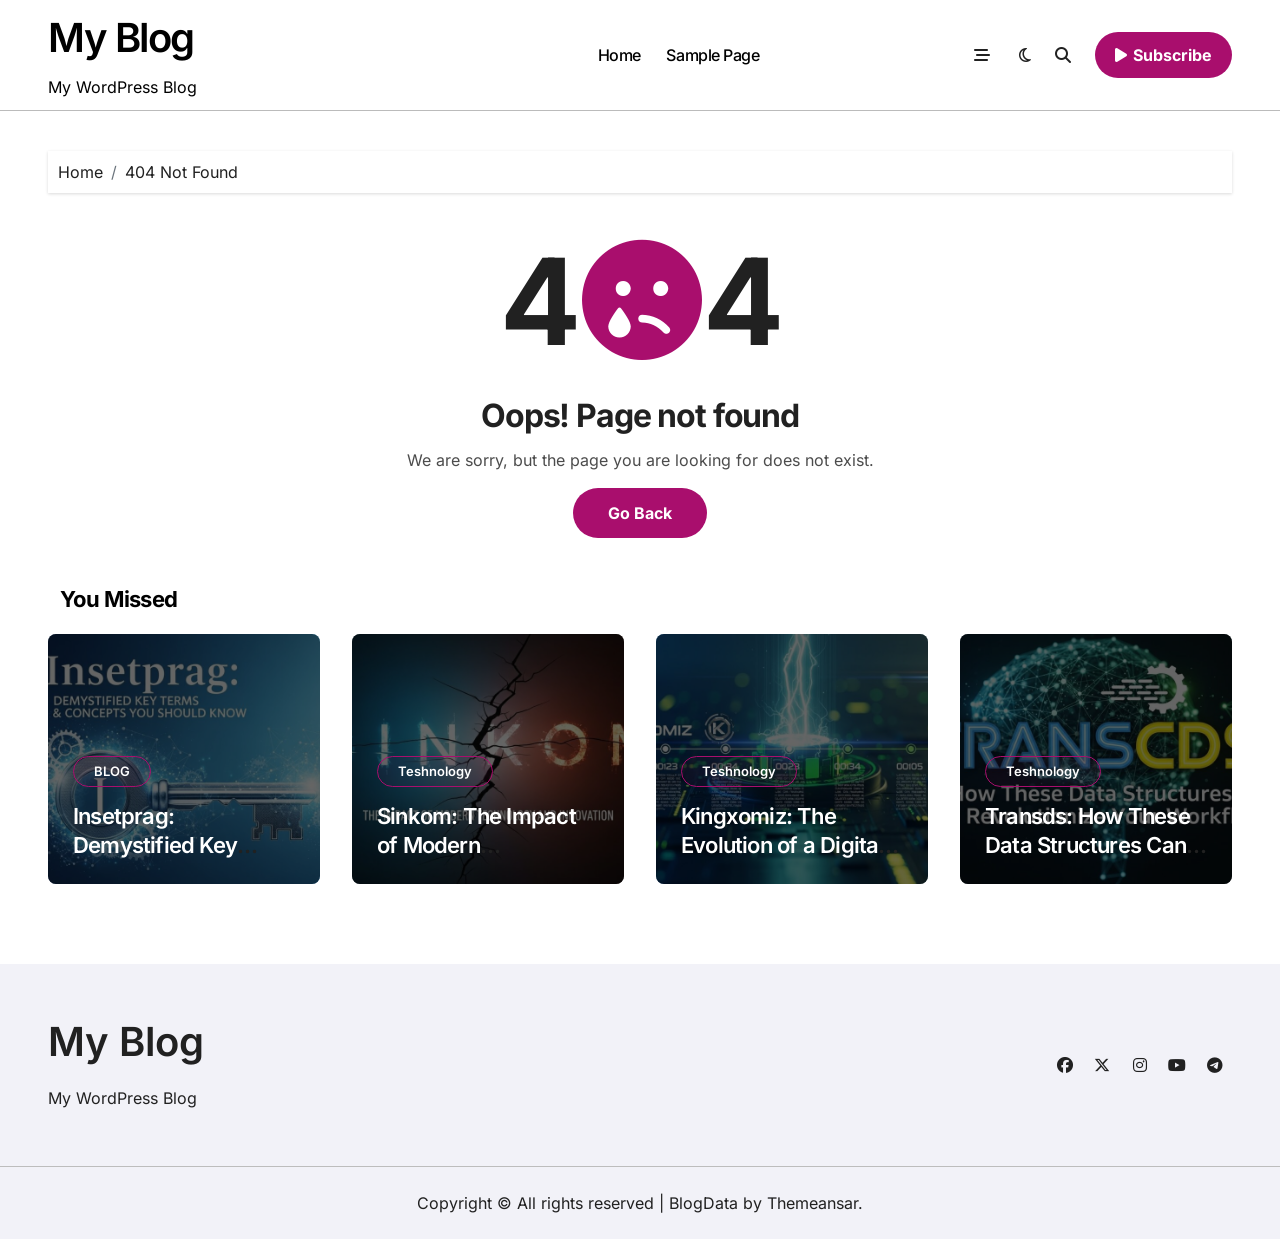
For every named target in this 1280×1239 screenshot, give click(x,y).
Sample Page (712, 55)
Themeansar (812, 1203)
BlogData (703, 1203)
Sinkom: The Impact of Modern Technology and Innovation (476, 859)
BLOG (112, 771)
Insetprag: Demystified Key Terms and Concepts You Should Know (176, 859)
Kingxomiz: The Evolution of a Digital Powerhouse (782, 844)
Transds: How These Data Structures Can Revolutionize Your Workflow (1087, 859)
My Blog (121, 37)
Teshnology (435, 771)
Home (619, 55)
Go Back (640, 513)
